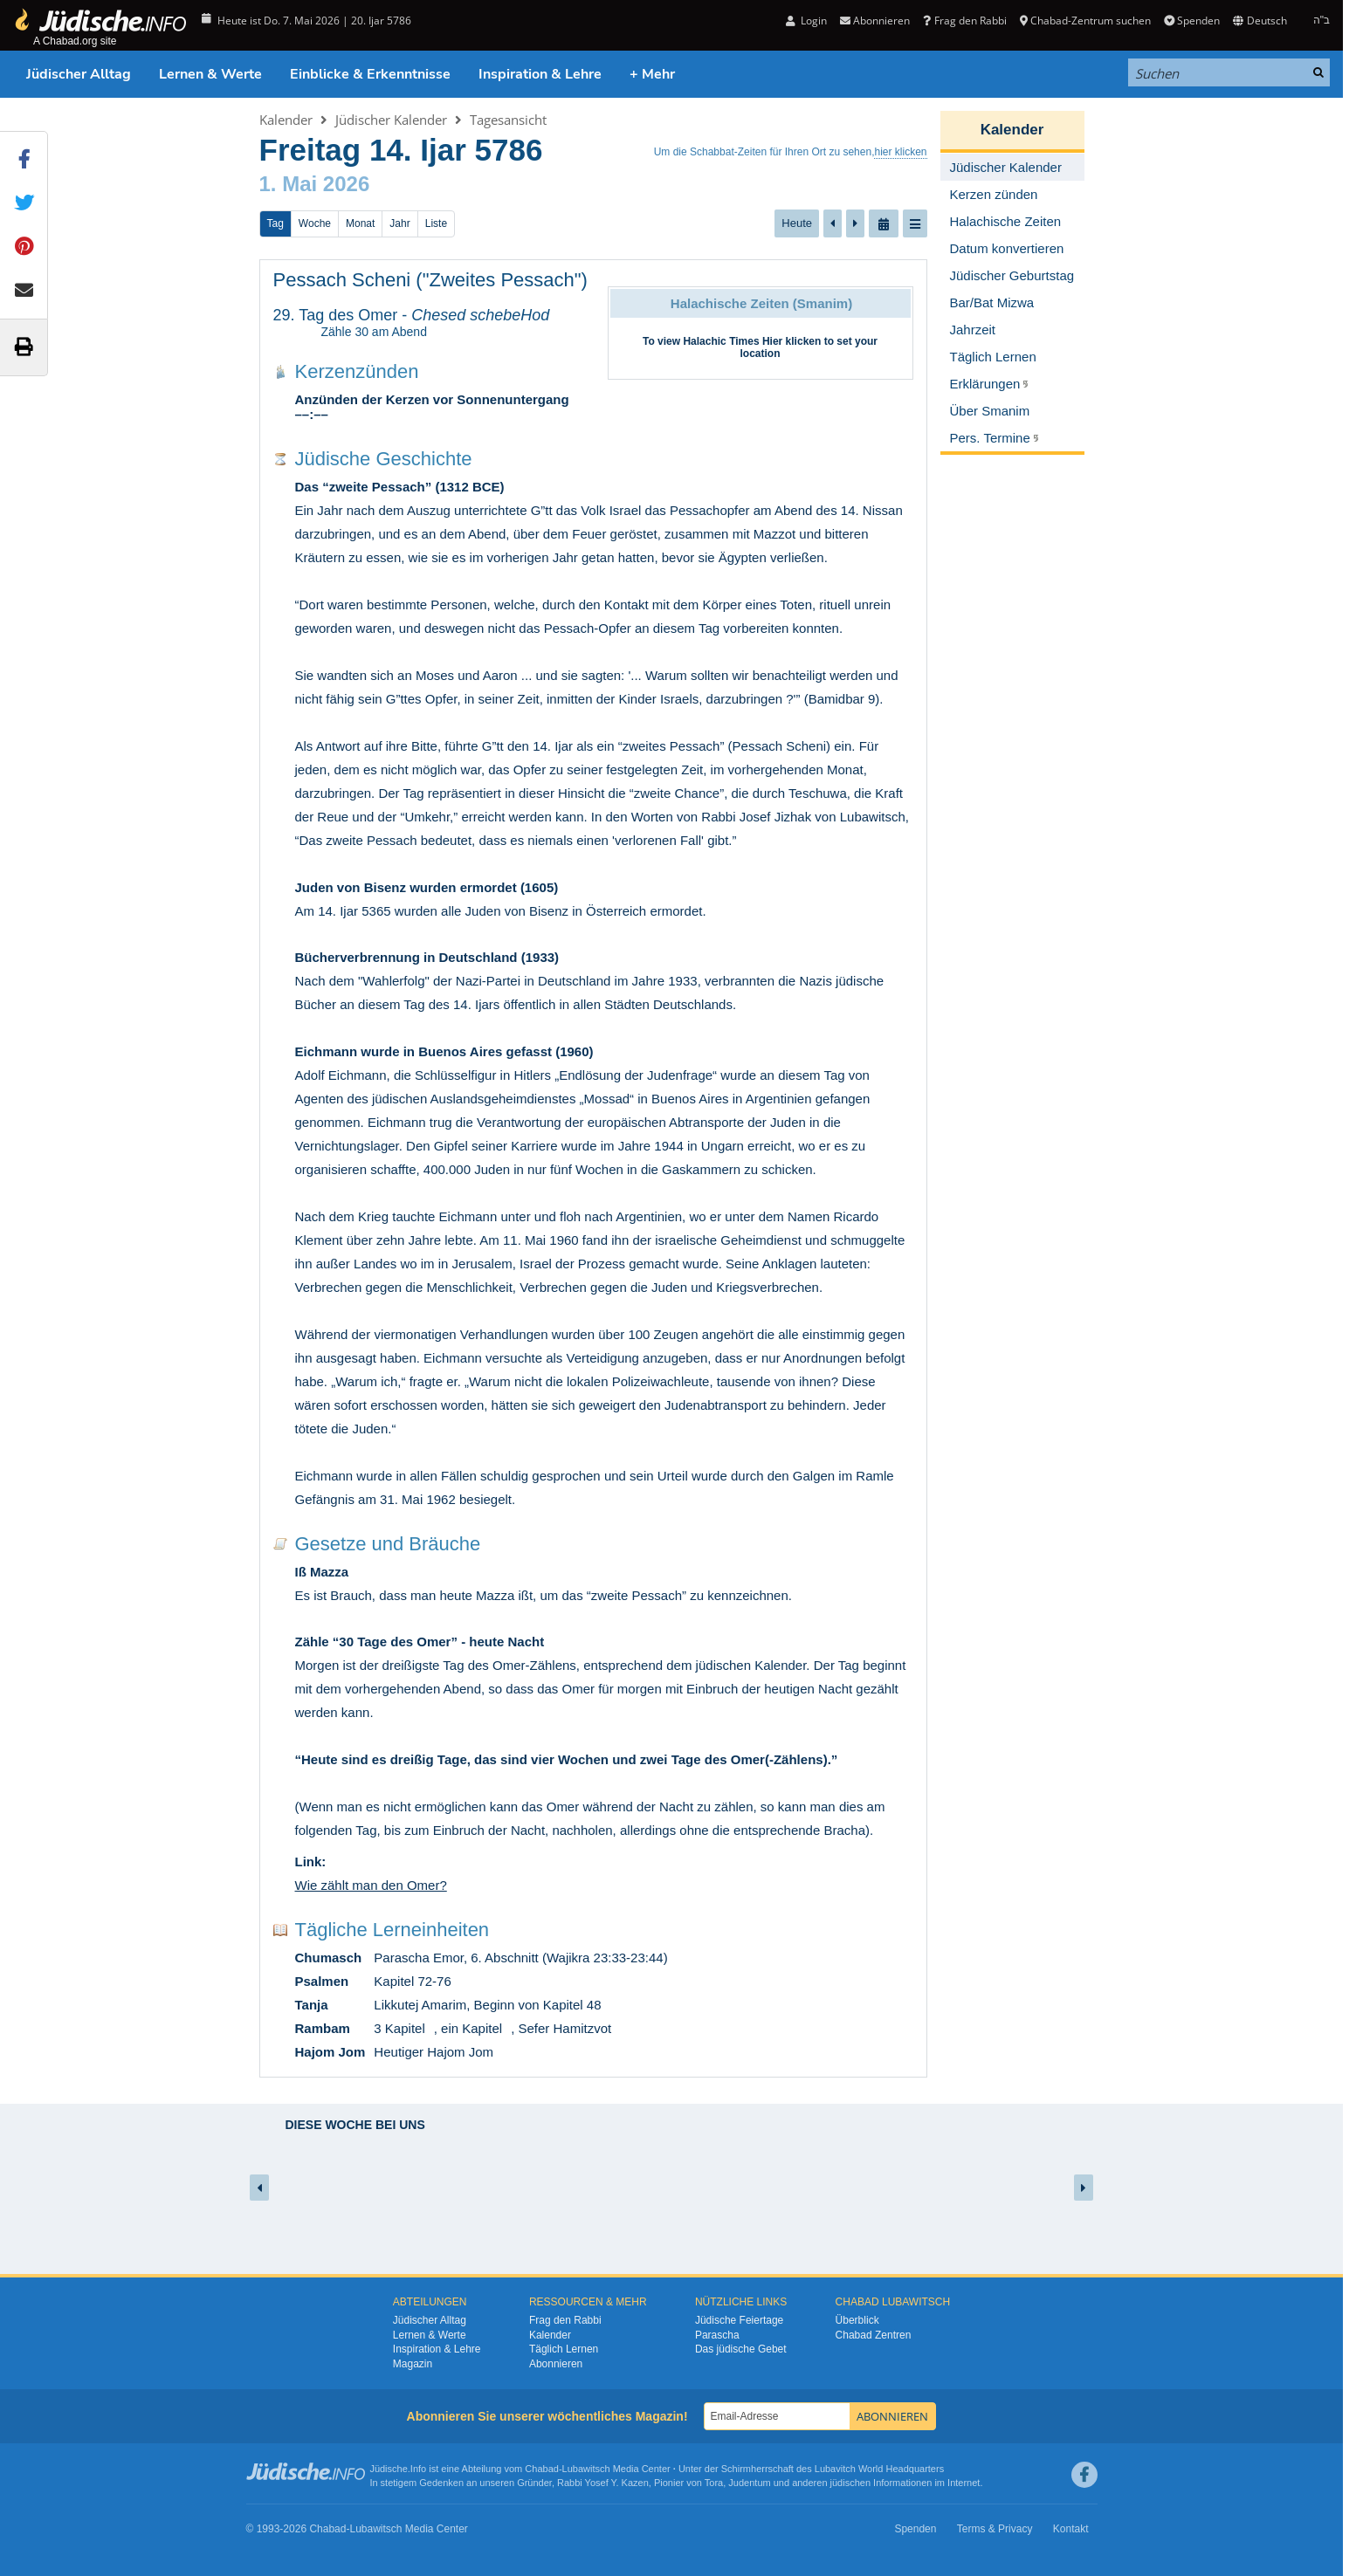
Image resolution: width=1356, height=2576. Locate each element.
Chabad (542, 2468)
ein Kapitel (471, 2028)
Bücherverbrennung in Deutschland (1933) (427, 957)
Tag (275, 223)
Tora (714, 2482)
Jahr (399, 223)
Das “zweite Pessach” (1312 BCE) (400, 486)
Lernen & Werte (210, 74)
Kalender (286, 119)
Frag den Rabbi (964, 20)
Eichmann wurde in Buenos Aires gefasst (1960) (444, 1051)
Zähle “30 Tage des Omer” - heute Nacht (420, 1641)
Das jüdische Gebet (741, 2349)
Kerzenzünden (357, 371)
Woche (315, 223)
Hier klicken (791, 341)
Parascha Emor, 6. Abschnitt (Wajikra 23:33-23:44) (520, 1957)
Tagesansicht (508, 119)
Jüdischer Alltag (78, 74)
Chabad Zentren (874, 2335)
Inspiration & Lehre (540, 74)
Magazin (412, 2364)
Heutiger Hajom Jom (433, 2051)
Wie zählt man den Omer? (371, 1885)
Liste (436, 223)
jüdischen (850, 2482)
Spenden (1192, 20)
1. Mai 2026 (314, 184)
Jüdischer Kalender (391, 119)
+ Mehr (652, 74)
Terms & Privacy (995, 2529)
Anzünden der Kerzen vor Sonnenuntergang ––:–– (432, 407)
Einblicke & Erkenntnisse (370, 74)
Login (806, 20)
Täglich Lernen (563, 2349)
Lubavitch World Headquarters (879, 2468)
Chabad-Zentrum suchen (1085, 20)
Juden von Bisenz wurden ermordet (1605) (427, 887)
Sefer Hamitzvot (564, 2028)
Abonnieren (875, 20)
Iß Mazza (322, 1571)
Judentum (749, 2482)
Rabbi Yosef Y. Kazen (603, 2482)
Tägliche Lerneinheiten (392, 1930)
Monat (360, 223)
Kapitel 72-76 (412, 1981)
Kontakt (1071, 2529)
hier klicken (900, 152)
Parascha (717, 2335)
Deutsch (1259, 20)
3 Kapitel (399, 2028)
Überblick (857, 2320)
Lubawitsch (586, 2468)
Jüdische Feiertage (739, 2320)
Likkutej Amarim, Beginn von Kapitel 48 (487, 2004)
